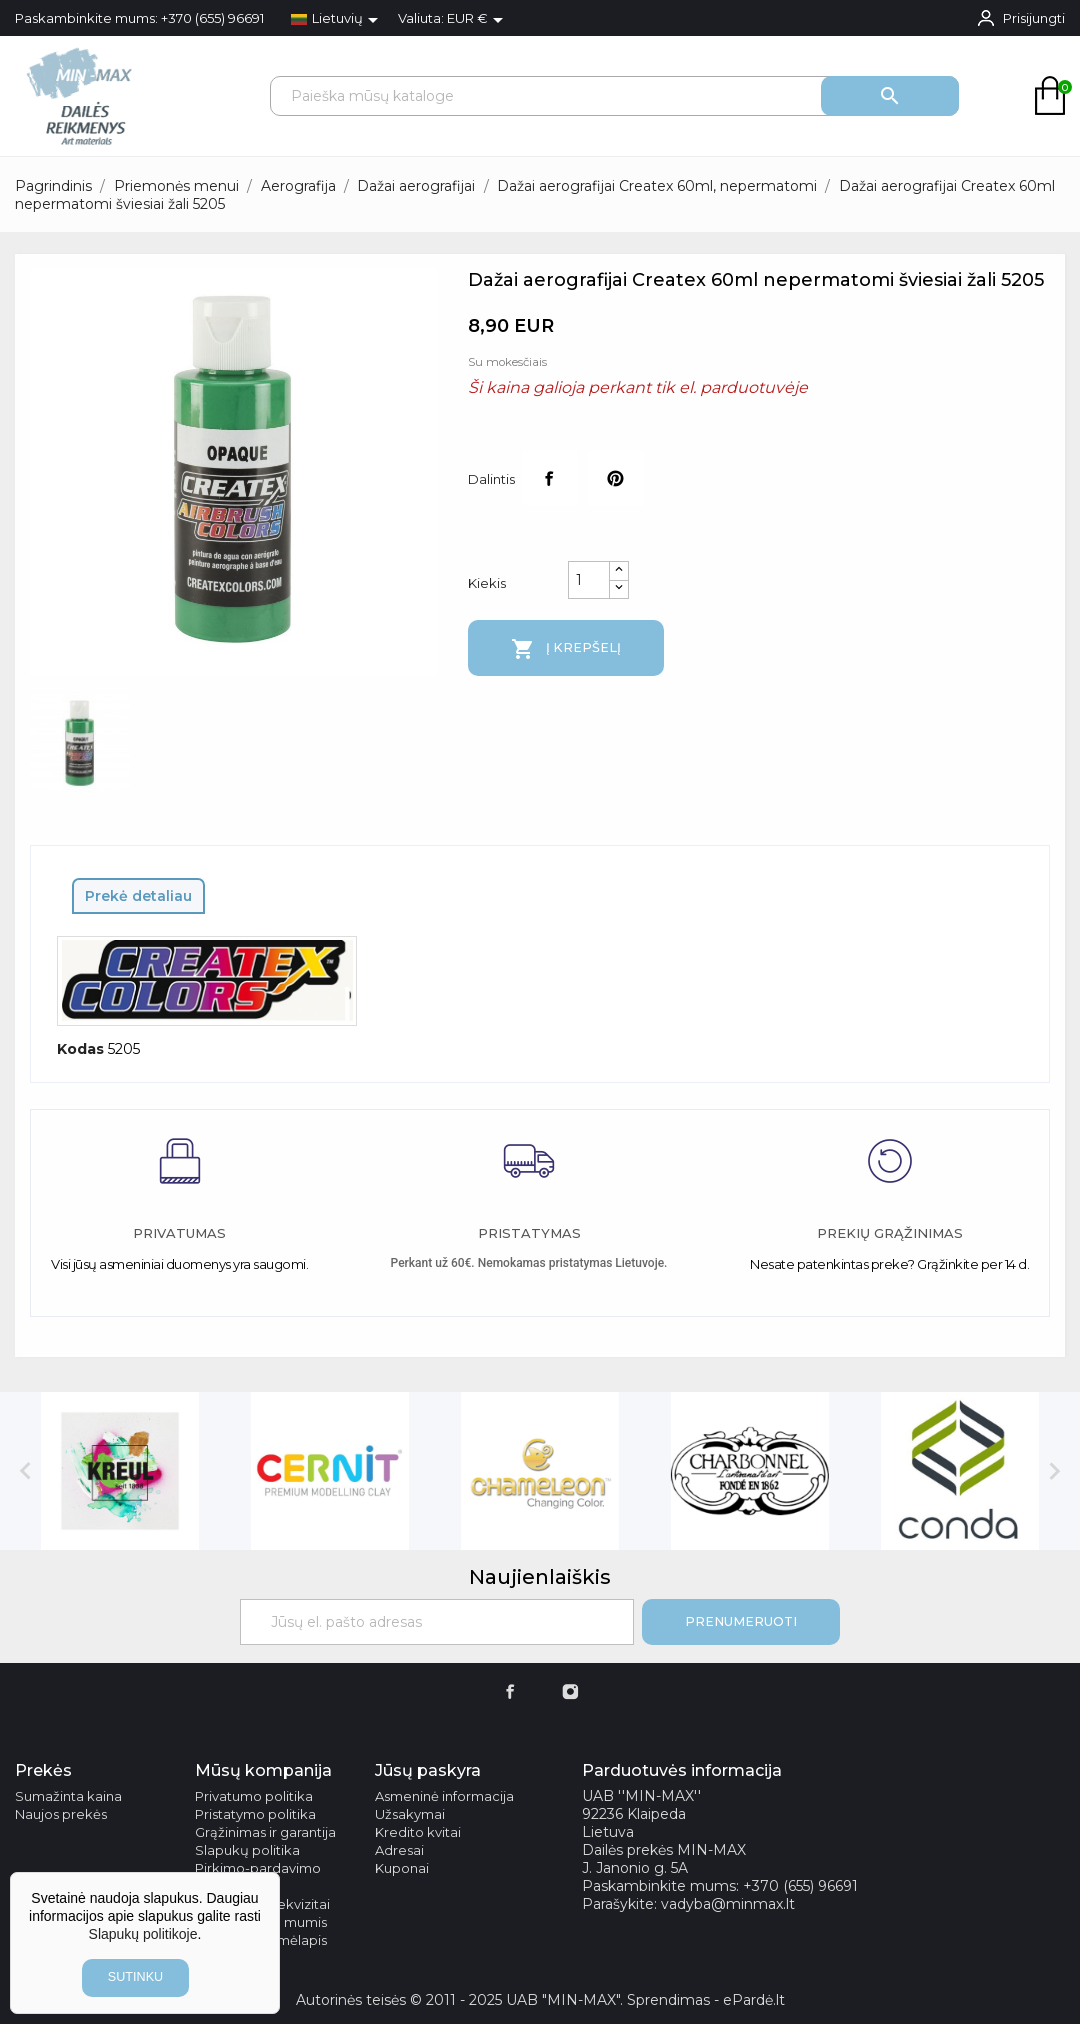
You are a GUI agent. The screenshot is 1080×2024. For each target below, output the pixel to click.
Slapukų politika (247, 1850)
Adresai (399, 1850)
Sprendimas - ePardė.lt (706, 2000)
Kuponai (402, 1868)
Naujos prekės (61, 1814)
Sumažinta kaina (68, 1796)
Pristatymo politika (255, 1814)
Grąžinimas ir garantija (265, 1832)
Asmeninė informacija (444, 1796)
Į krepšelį (566, 649)
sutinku (135, 1977)
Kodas (80, 1049)
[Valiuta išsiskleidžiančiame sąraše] (478, 20)
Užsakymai (410, 1814)
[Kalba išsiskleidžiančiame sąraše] (338, 20)
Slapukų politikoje (143, 1934)
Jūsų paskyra (428, 1770)
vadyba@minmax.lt (728, 1904)
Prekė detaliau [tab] (138, 896)
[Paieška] (614, 96)
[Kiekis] (589, 580)
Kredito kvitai (418, 1832)
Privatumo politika (254, 1796)
